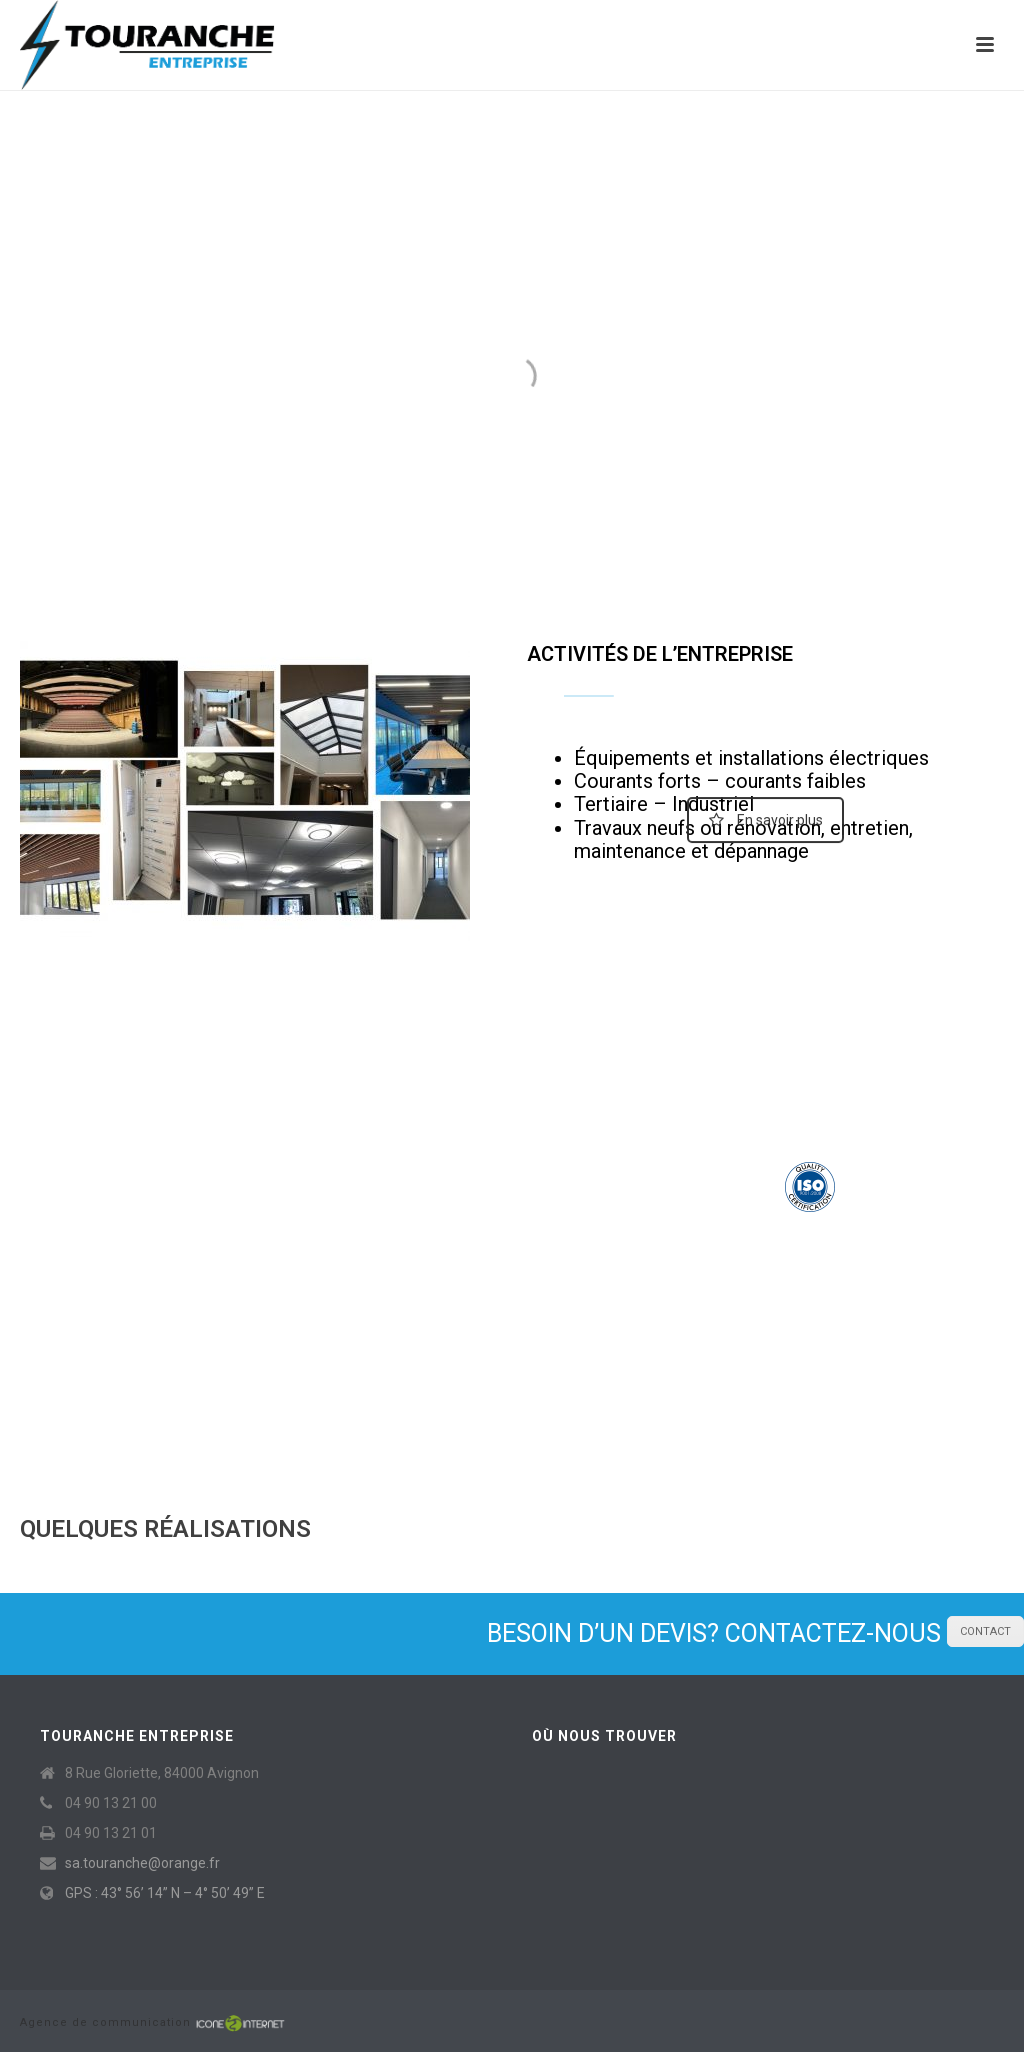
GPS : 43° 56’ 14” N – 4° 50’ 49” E (165, 1893)
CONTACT (985, 1631)
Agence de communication (107, 2022)
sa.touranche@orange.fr (142, 1863)
